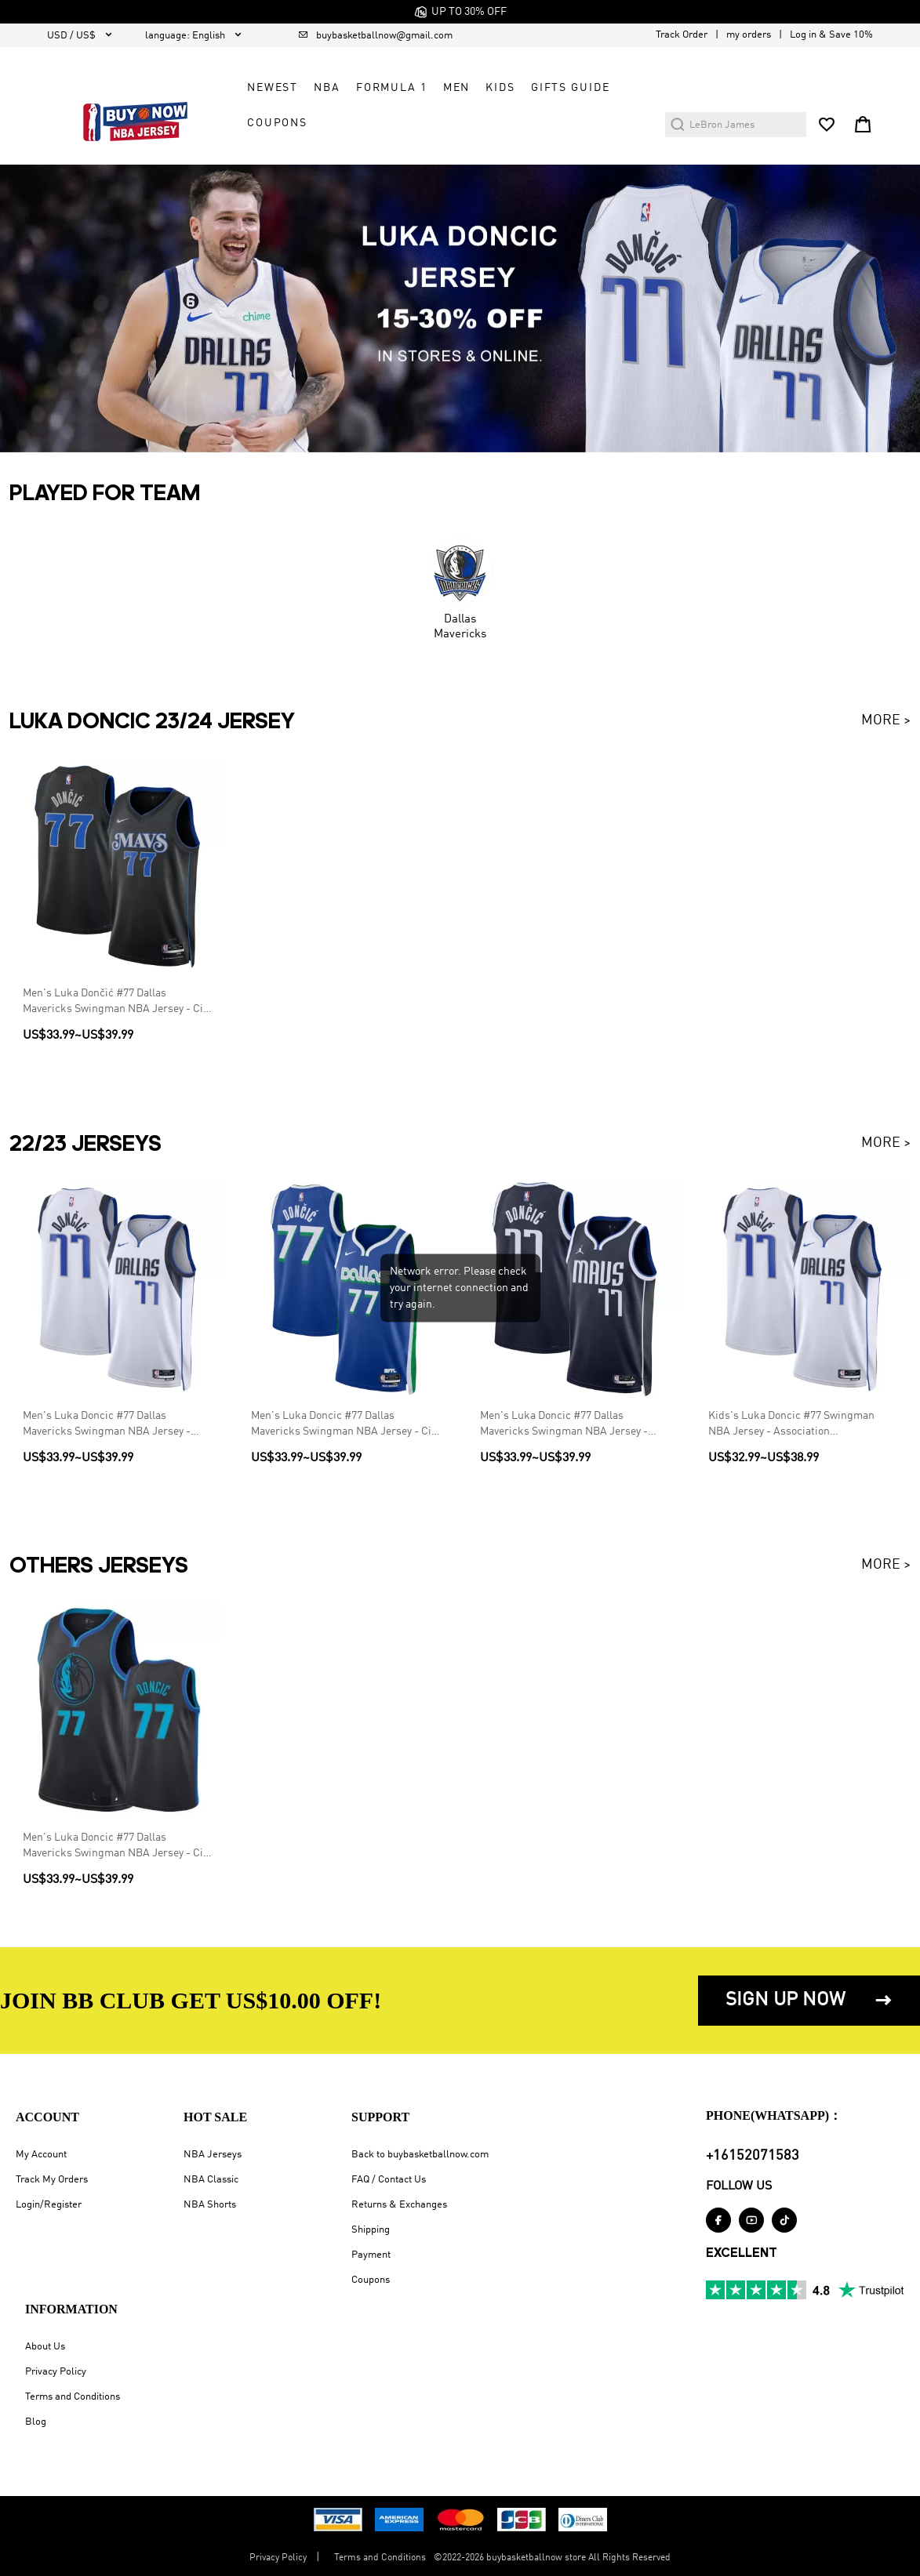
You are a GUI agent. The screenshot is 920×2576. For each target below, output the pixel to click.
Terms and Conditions (72, 2397)
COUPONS (277, 123)
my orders (748, 35)
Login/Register (49, 2205)
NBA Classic (211, 2180)
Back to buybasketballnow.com (420, 2155)
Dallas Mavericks (460, 626)
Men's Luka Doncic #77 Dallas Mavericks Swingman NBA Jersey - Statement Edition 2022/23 (564, 1425)
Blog (35, 2422)
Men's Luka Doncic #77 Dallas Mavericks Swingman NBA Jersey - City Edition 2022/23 (345, 1425)
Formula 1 (391, 87)
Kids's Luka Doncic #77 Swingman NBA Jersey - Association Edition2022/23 (791, 1425)
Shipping (370, 2230)
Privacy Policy (55, 2372)
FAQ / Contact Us (388, 2180)
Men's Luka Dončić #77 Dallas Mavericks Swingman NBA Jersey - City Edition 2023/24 (117, 1003)
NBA (327, 87)
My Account (41, 2155)
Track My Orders (52, 2180)
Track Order (681, 35)
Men (457, 87)
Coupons (370, 2280)
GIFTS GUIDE (570, 87)
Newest (272, 87)
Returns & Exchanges (399, 2205)
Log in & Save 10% (831, 35)
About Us (45, 2347)
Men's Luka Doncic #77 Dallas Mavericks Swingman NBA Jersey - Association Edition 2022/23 (107, 1425)
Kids (500, 87)
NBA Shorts (210, 2205)
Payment (371, 2255)
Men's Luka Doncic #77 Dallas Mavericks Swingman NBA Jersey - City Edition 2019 (117, 1847)
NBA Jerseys (213, 2155)
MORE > (886, 720)
